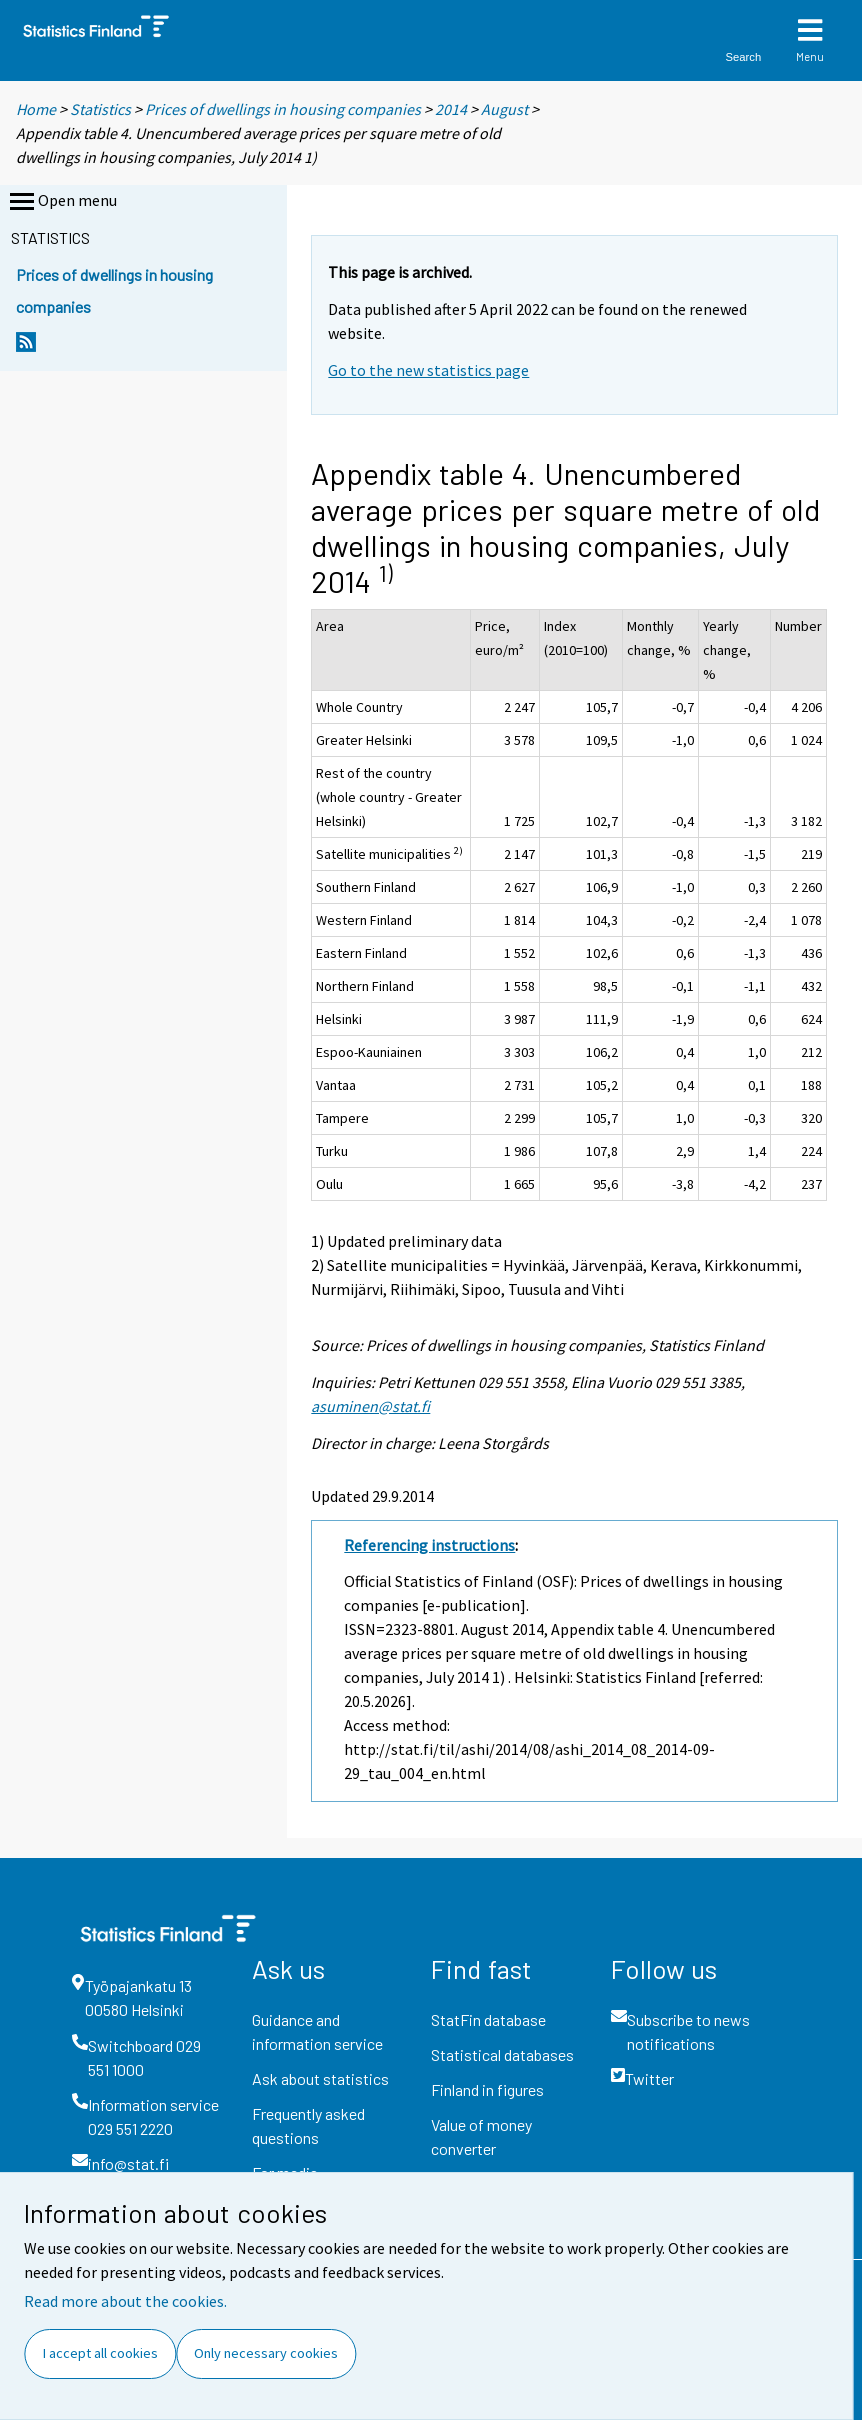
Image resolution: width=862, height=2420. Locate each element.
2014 (451, 109)
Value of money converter (481, 2136)
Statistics (100, 109)
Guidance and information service (317, 2031)
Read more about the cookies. (125, 2301)
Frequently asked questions (308, 2125)
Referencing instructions (429, 1545)
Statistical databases (502, 2054)
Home (36, 109)
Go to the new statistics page (428, 370)
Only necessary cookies (266, 2353)
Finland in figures (487, 2089)
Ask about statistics (320, 2078)
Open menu (61, 202)
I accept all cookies (100, 2353)
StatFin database (488, 2019)
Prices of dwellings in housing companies (283, 109)
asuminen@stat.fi (370, 1406)
